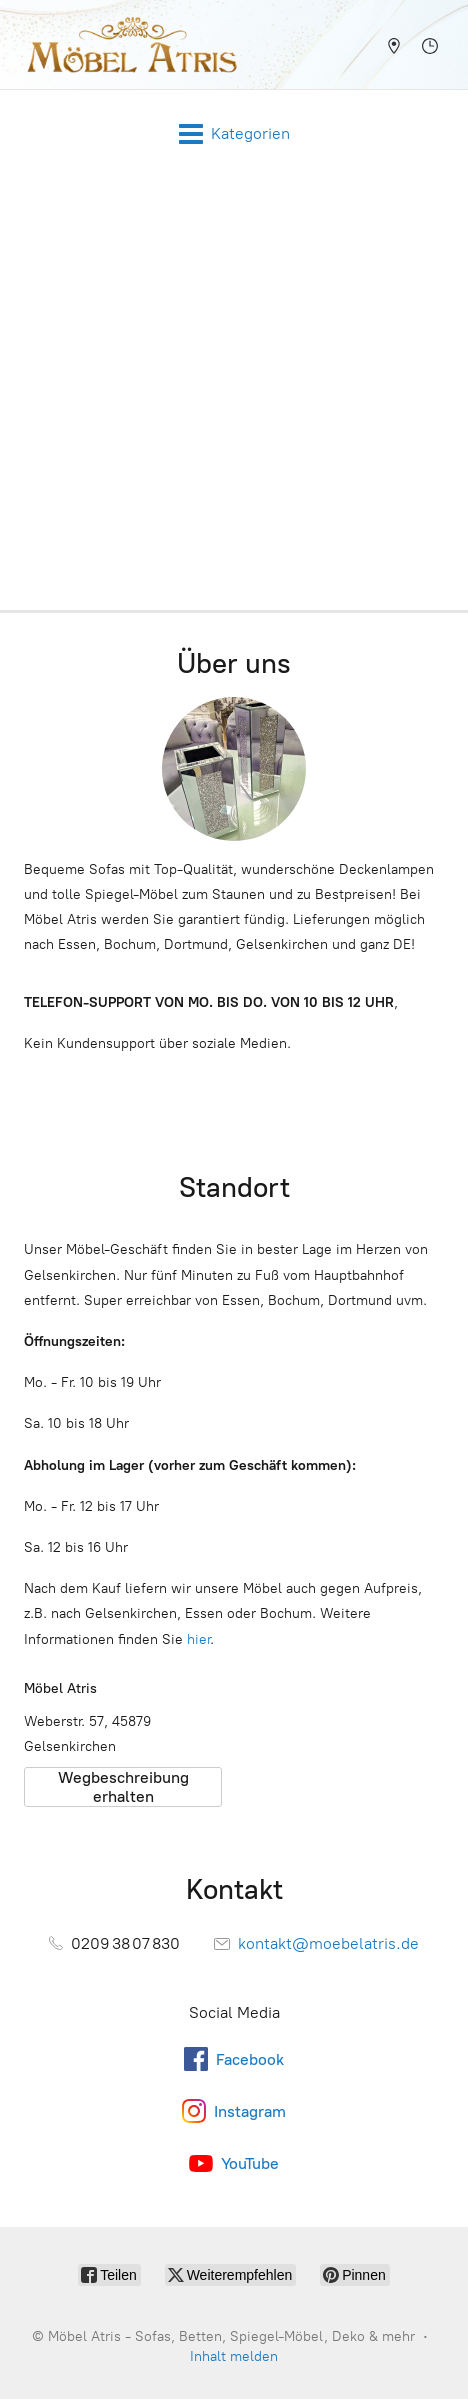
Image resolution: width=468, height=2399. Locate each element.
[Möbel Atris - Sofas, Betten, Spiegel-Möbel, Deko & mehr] (126, 44)
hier (198, 1639)
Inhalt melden (234, 2356)
